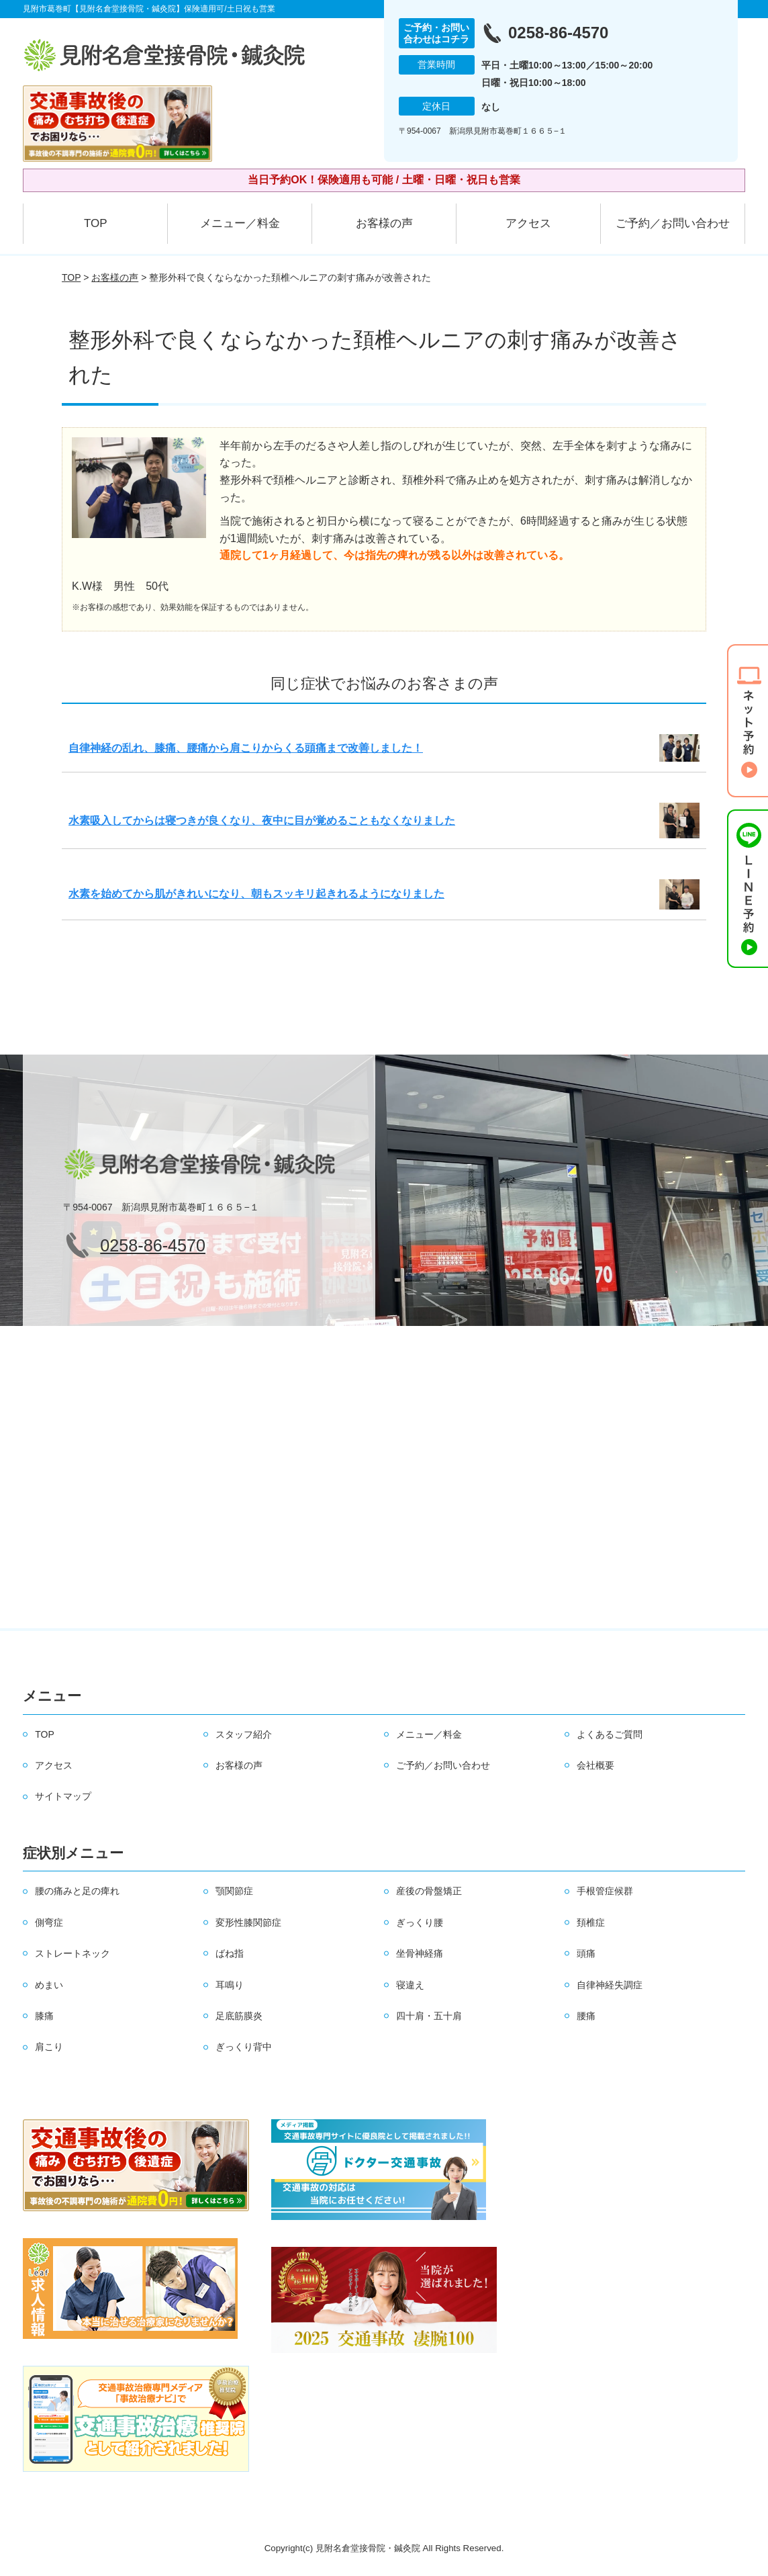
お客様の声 (384, 223)
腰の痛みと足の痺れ (77, 1890)
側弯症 (49, 1922)
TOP (95, 223)
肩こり (49, 2046)
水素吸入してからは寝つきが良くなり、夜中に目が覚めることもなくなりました (261, 820)
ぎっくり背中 (243, 2046)
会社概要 (595, 1765)
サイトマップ (63, 1796)
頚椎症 (591, 1922)
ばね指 (229, 1953)
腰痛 (586, 2015)
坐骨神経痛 (419, 1953)
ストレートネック (72, 1953)
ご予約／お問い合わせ (673, 223)
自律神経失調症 (609, 1985)
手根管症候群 (605, 1890)
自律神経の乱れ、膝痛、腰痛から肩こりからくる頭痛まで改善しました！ (245, 748)
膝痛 (44, 2015)
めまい (49, 1985)
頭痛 (586, 1953)
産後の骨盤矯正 (429, 1890)
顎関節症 (234, 1890)
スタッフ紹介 (243, 1734)
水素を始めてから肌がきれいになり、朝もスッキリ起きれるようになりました (256, 893)
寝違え (410, 1985)
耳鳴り (229, 1985)
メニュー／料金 (240, 223)
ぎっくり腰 (419, 1922)
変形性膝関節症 (248, 1922)
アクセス (528, 223)
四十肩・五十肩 (429, 2015)
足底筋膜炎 (238, 2015)
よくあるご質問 (609, 1734)
